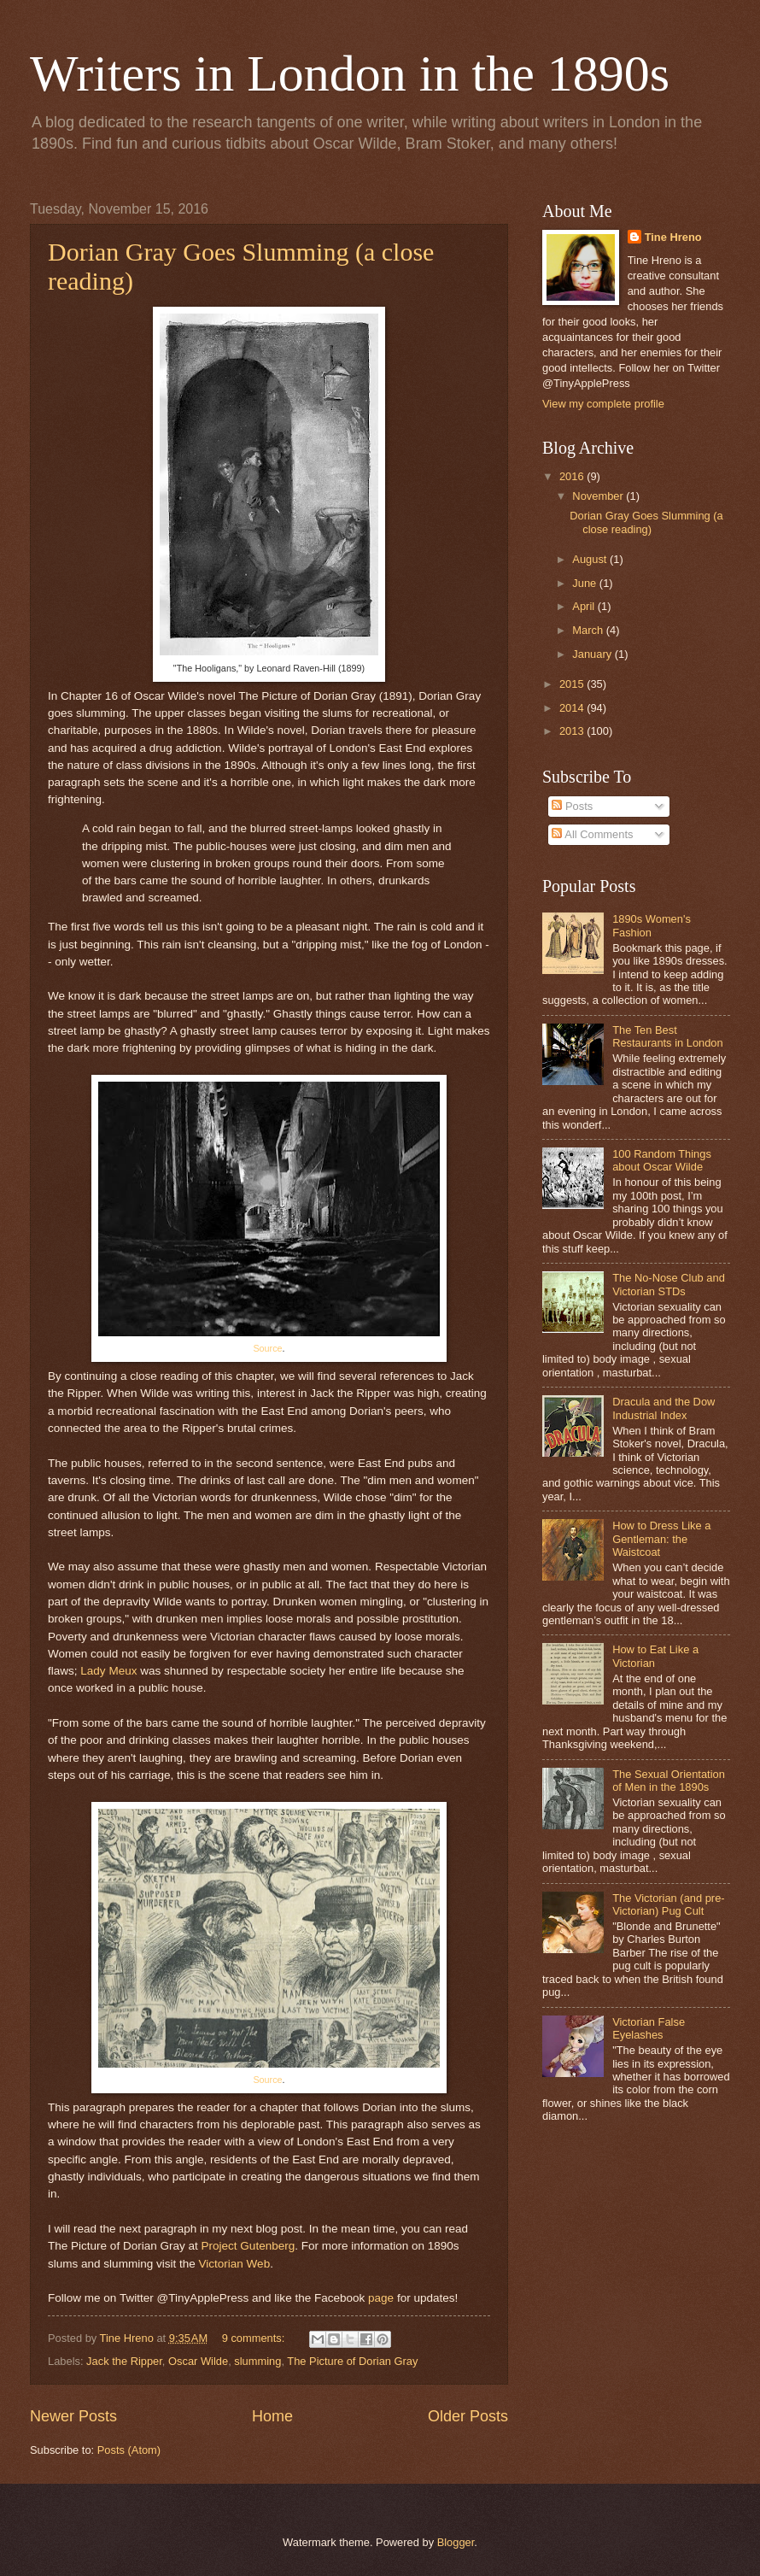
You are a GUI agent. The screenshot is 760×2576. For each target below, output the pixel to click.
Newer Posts (73, 2416)
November (599, 496)
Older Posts (468, 2416)
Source (267, 1348)
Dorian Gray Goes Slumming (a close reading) (646, 522)
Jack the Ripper (124, 2361)
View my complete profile (603, 403)
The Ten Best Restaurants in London (667, 1036)
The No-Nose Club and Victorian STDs (668, 1284)
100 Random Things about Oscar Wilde (661, 1160)
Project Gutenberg (248, 2245)
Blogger (456, 2542)
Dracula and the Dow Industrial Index (663, 1408)
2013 (573, 731)
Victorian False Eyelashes (648, 2028)
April (584, 606)
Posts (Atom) (129, 2450)
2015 (573, 684)
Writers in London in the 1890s (349, 73)
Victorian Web (235, 2263)
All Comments (592, 834)
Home (272, 2416)
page (381, 2297)
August (591, 559)
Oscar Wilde (198, 2361)
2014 (573, 707)
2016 (573, 476)
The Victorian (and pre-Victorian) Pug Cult (668, 1904)
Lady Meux (108, 1670)
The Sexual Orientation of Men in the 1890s (668, 1780)
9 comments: (255, 2338)
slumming (257, 2361)
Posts (572, 806)
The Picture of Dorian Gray (352, 2361)
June (585, 583)
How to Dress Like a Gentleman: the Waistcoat (661, 1538)
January (593, 654)
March (588, 630)
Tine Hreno (673, 237)
